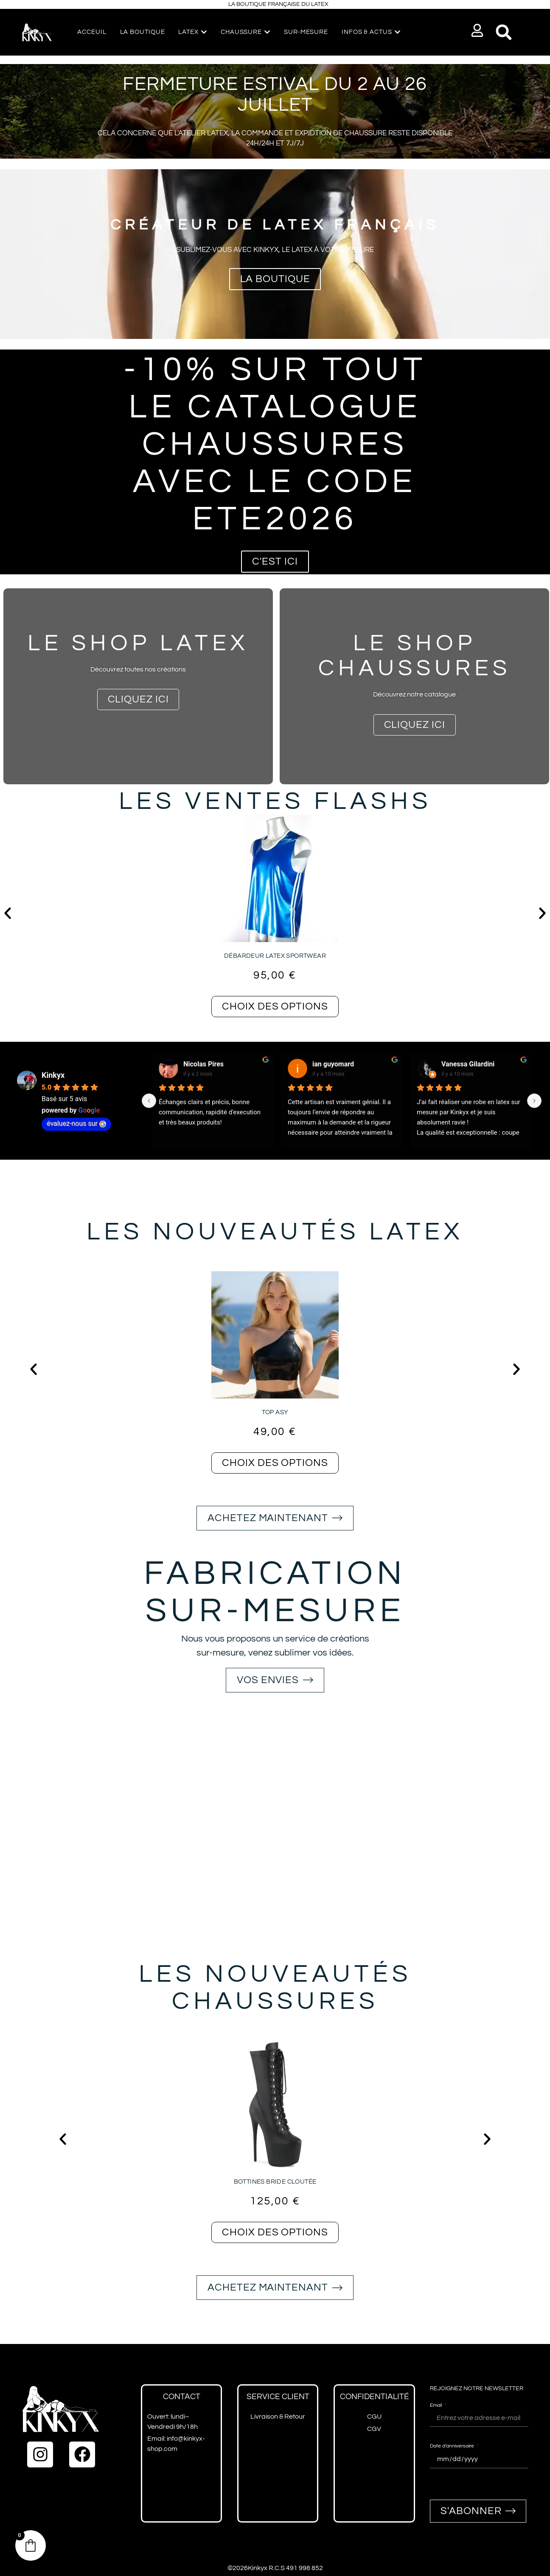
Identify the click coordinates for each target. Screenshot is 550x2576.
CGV (374, 2428)
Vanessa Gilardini (467, 1064)
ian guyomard (333, 1064)
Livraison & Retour (277, 2416)
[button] (478, 30)
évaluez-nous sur (76, 1123)
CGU (374, 2416)
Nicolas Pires (203, 1064)
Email (436, 2405)
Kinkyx (53, 1075)
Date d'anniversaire (452, 2446)
